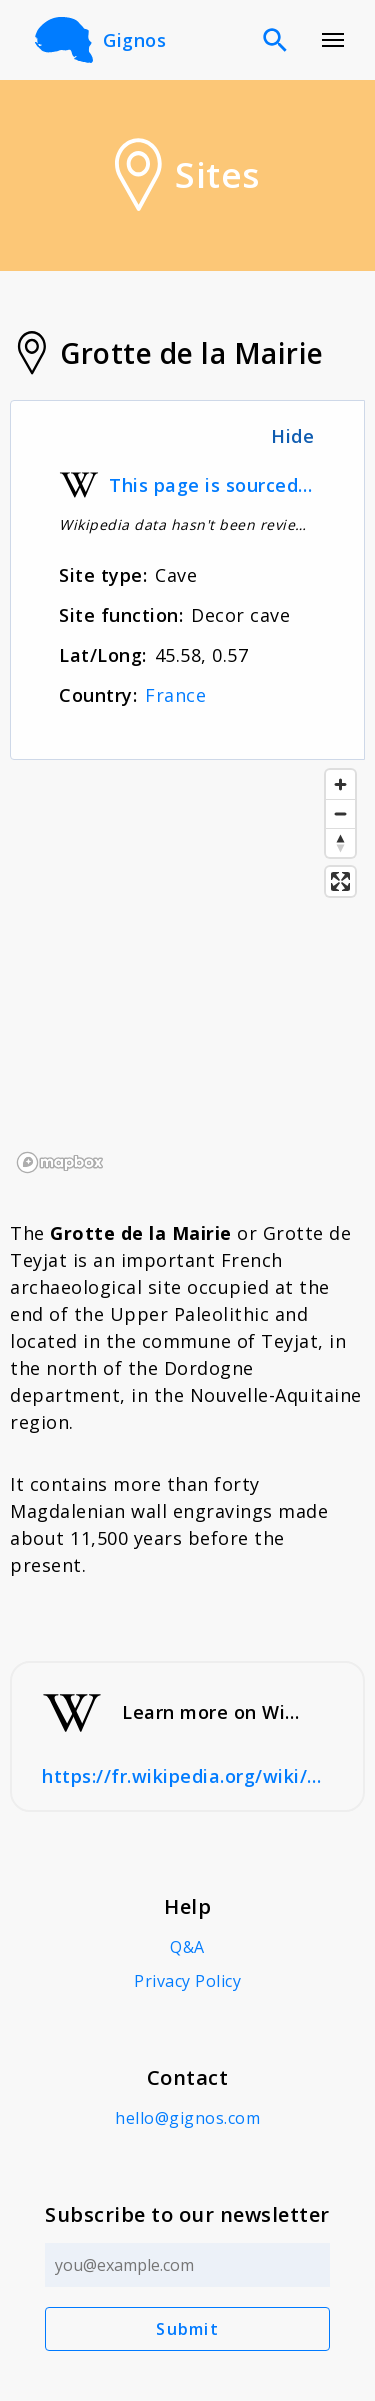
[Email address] (187, 2265)
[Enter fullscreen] (340, 881)
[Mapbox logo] (60, 1162)
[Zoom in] (340, 784)
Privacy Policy (187, 1981)
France (175, 695)
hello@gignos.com (187, 2118)
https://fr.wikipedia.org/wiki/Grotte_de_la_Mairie (187, 1776)
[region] (187, 970)
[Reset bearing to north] (340, 842)
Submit (187, 2329)
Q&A (187, 1947)
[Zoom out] (340, 813)
